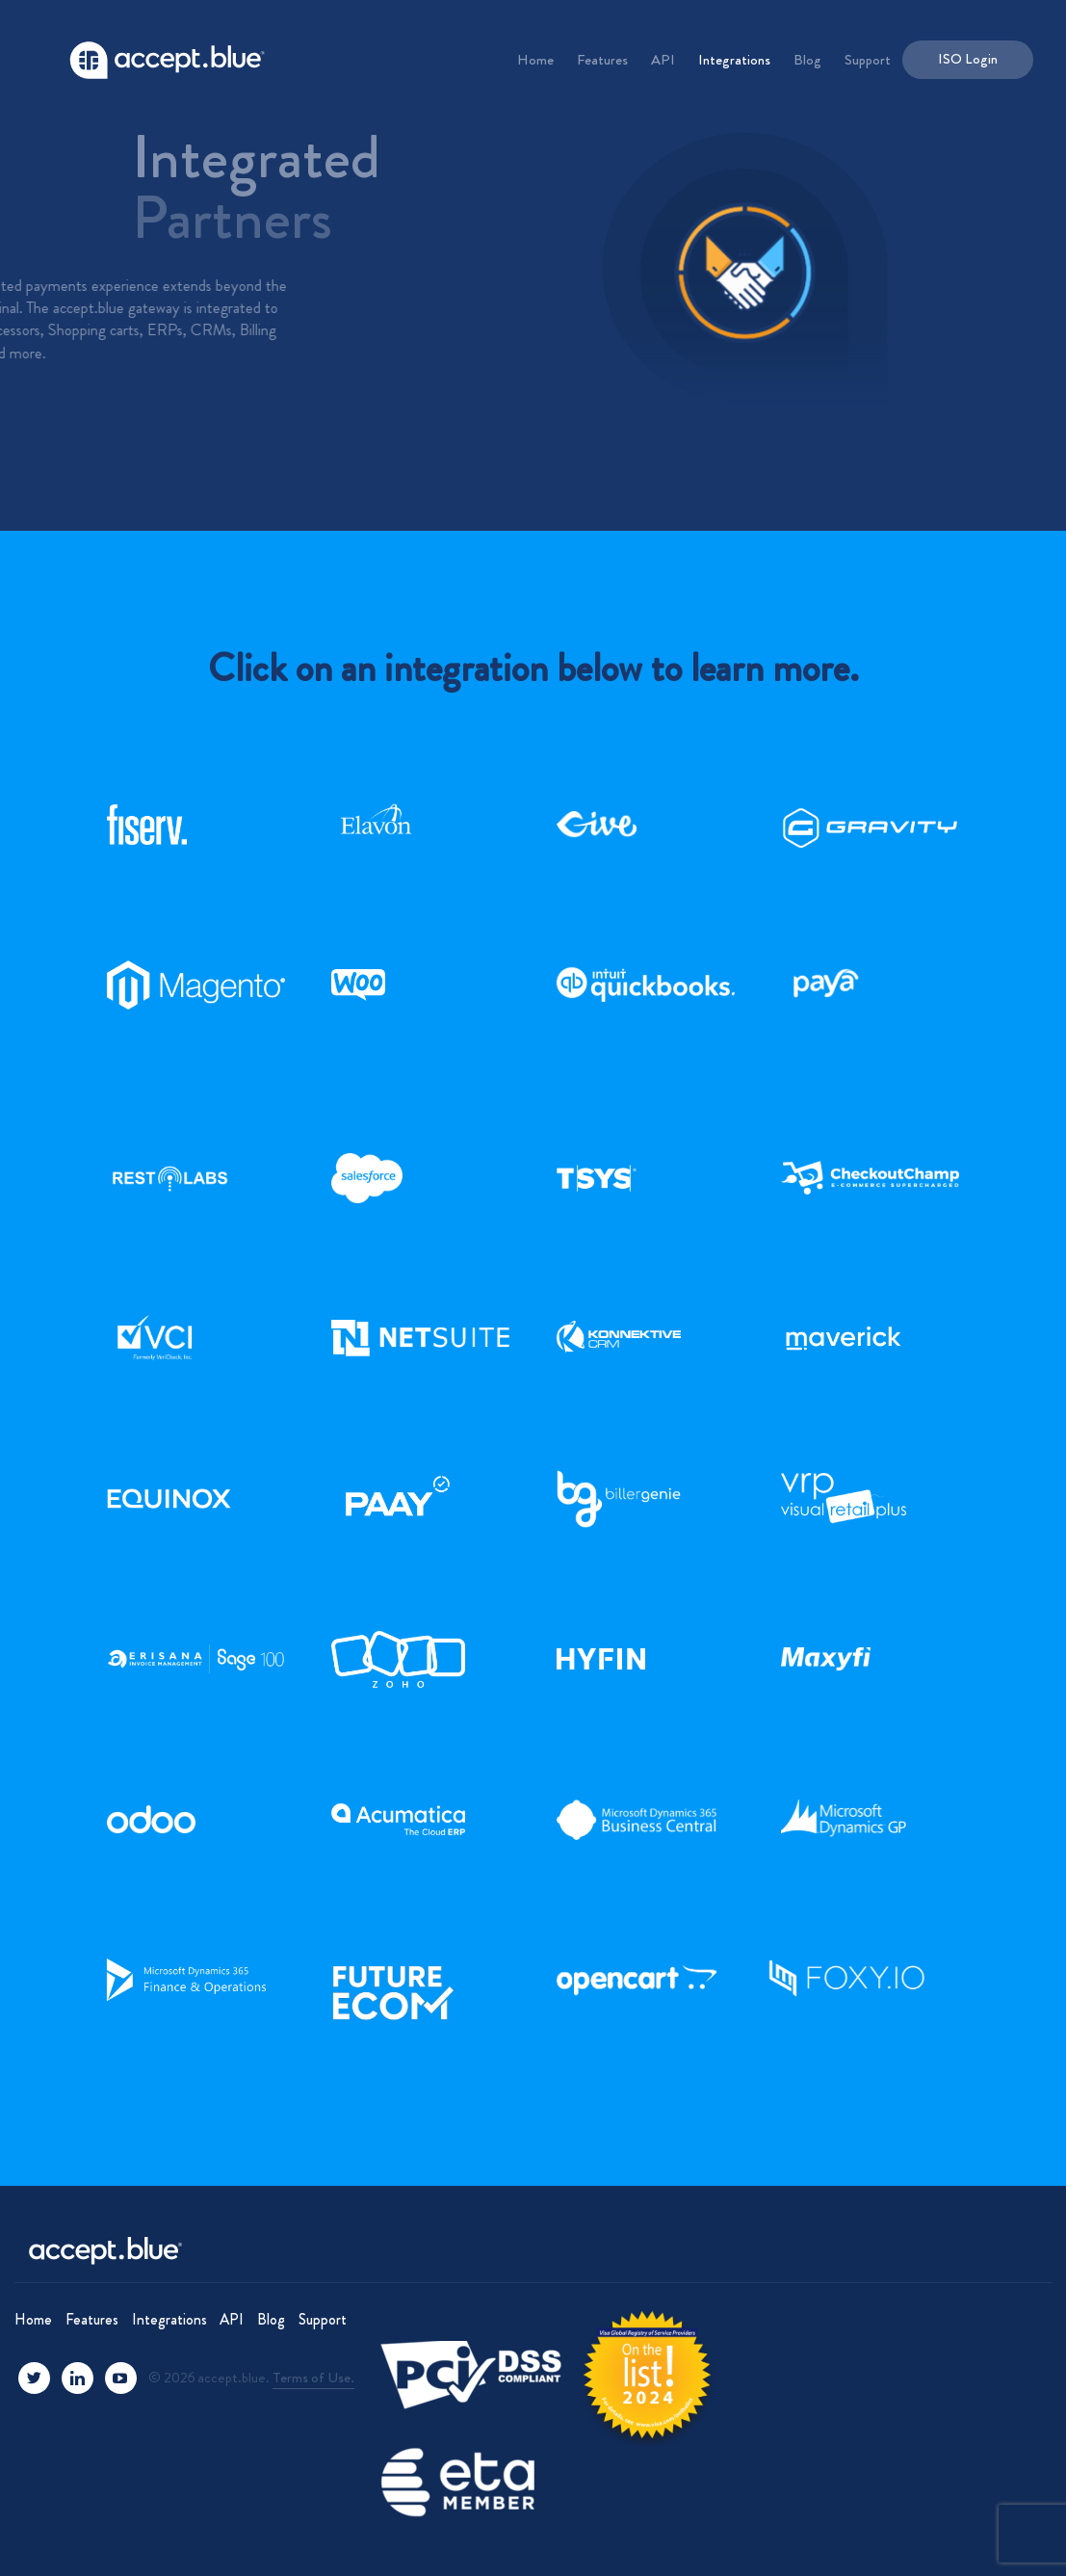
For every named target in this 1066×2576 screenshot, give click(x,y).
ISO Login (968, 58)
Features (602, 59)
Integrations (734, 59)
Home (535, 59)
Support (868, 59)
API (663, 59)
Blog (807, 59)
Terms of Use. (313, 2377)
